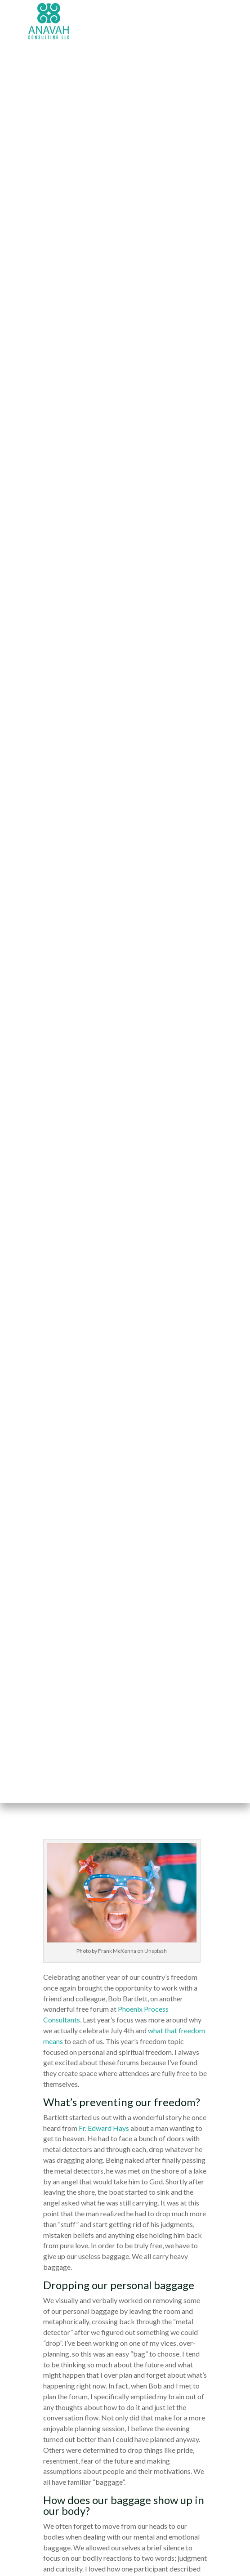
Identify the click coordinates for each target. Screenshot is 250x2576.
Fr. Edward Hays (104, 2128)
